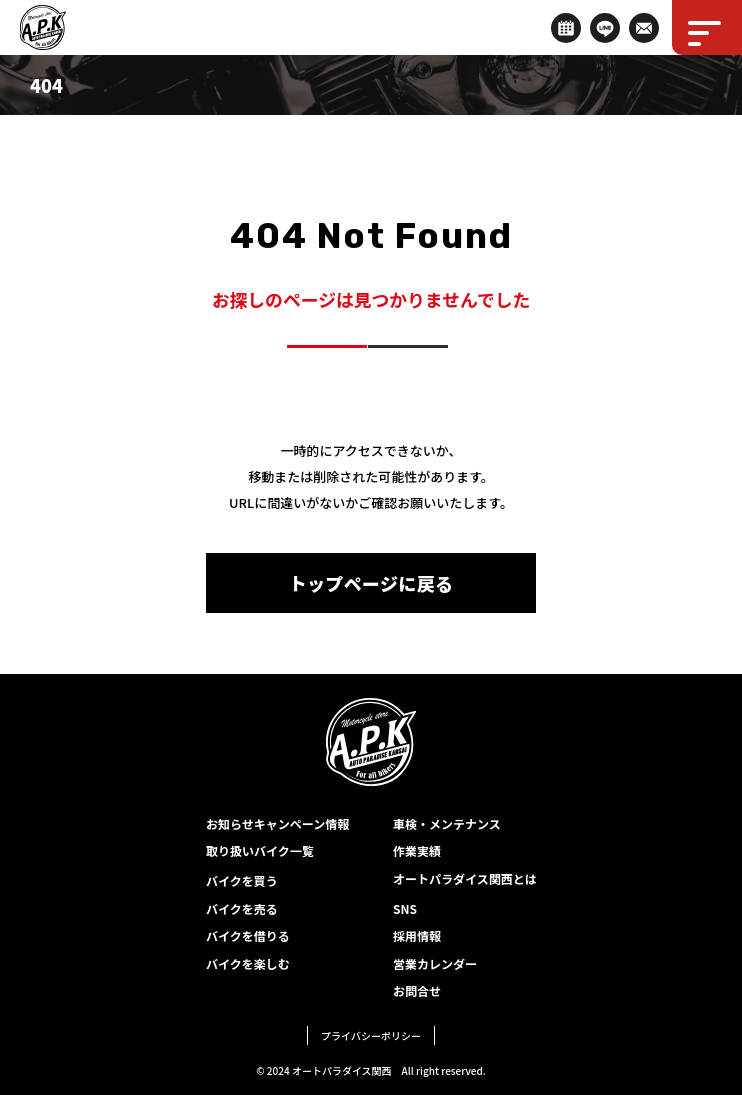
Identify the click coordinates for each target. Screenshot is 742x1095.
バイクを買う (242, 880)
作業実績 (417, 850)
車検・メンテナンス (447, 823)
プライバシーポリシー (371, 1035)
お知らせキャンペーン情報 (277, 823)
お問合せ (417, 990)
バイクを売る (242, 908)
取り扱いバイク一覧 (260, 850)
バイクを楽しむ (248, 963)
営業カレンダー (435, 963)
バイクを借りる (248, 935)
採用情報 (417, 935)
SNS (405, 908)
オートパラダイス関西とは (465, 878)
